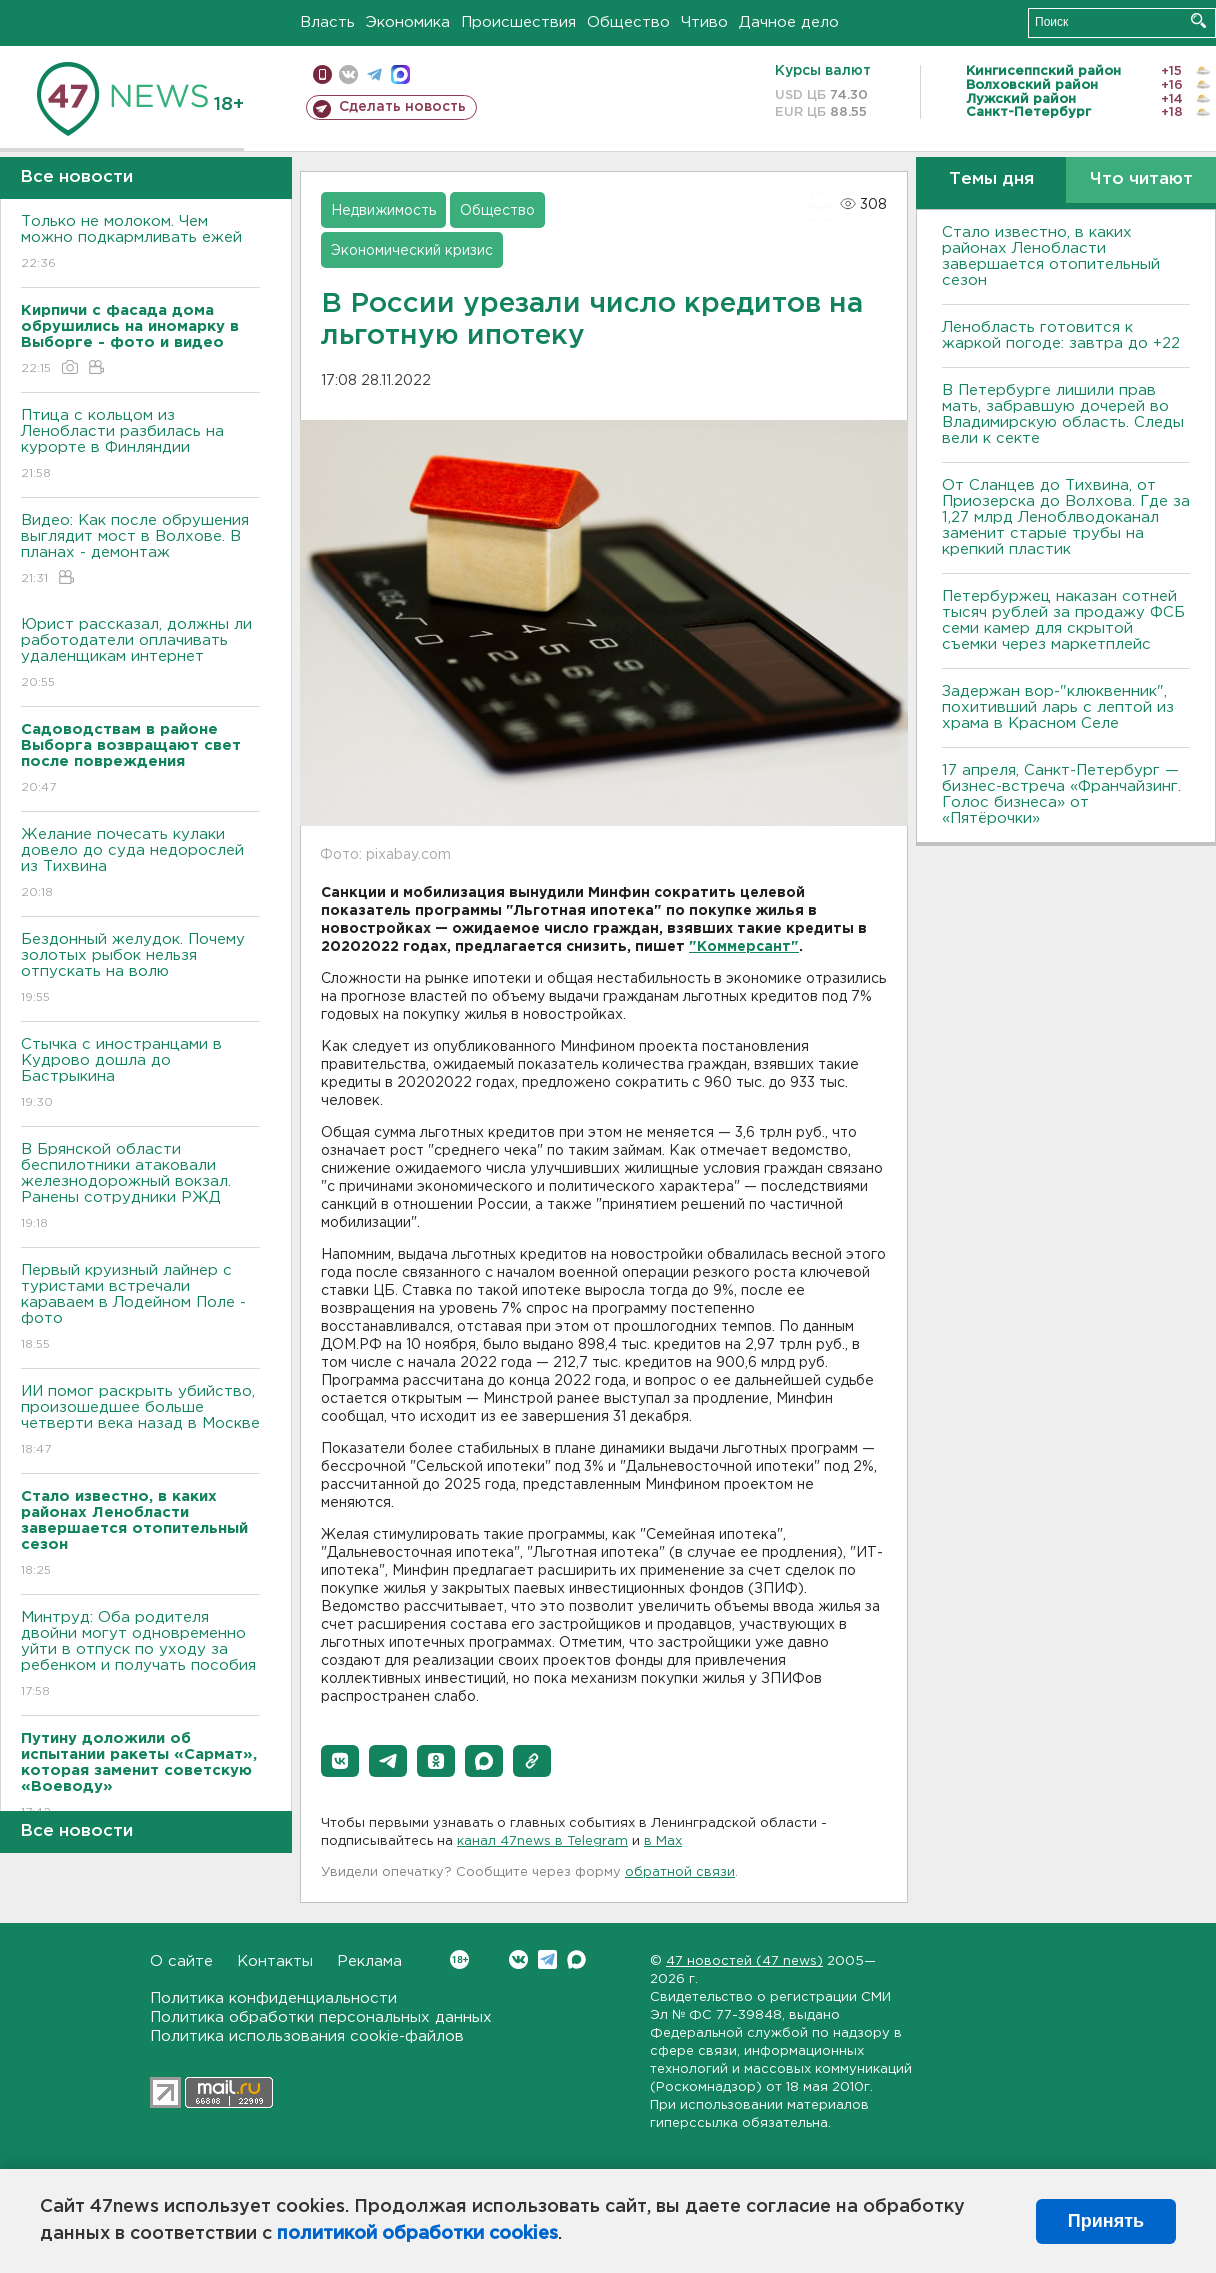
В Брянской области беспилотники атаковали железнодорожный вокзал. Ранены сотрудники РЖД (140, 1187)
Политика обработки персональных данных (321, 2017)
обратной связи (680, 1872)
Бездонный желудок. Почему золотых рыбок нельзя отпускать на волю (140, 969)
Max (576, 1959)
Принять (1106, 2221)
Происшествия (518, 22)
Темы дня (991, 179)
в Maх (663, 1841)
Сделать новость (402, 107)
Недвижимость (383, 211)
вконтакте (348, 74)
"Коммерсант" (744, 947)
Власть (327, 22)
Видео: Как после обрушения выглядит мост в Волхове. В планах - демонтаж (140, 550)
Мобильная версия (322, 74)
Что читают (1141, 179)
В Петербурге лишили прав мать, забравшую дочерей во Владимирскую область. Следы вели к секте (1063, 414)
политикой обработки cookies (417, 2234)
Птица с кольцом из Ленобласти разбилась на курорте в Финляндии (140, 445)
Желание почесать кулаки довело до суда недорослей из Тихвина (140, 864)
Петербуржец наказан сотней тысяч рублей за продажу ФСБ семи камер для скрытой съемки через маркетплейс (1063, 620)
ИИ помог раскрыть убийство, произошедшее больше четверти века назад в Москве (140, 1421)
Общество (628, 22)
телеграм (374, 74)
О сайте (181, 1961)
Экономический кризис (412, 251)
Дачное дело (789, 22)
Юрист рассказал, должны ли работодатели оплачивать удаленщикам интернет (140, 654)
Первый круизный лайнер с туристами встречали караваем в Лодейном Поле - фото (140, 1308)
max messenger (400, 74)
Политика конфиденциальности (273, 1998)
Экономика (408, 22)
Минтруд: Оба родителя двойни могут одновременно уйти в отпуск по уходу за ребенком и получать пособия (140, 1655)
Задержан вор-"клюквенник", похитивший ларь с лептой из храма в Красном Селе (1058, 707)
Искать (1198, 20)
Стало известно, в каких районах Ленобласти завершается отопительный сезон (1051, 256)
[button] (340, 1761)
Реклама (369, 1961)
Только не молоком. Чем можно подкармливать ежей (140, 243)
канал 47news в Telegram (542, 1841)
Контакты (275, 1961)
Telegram (547, 1959)
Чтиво (704, 22)
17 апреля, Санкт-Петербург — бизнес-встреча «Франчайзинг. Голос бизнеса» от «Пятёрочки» (1061, 794)
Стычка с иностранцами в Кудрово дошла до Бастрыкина (140, 1074)
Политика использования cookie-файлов (307, 2036)
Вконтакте (459, 1959)
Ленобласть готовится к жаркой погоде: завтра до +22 (1061, 335)
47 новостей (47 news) (744, 1961)
